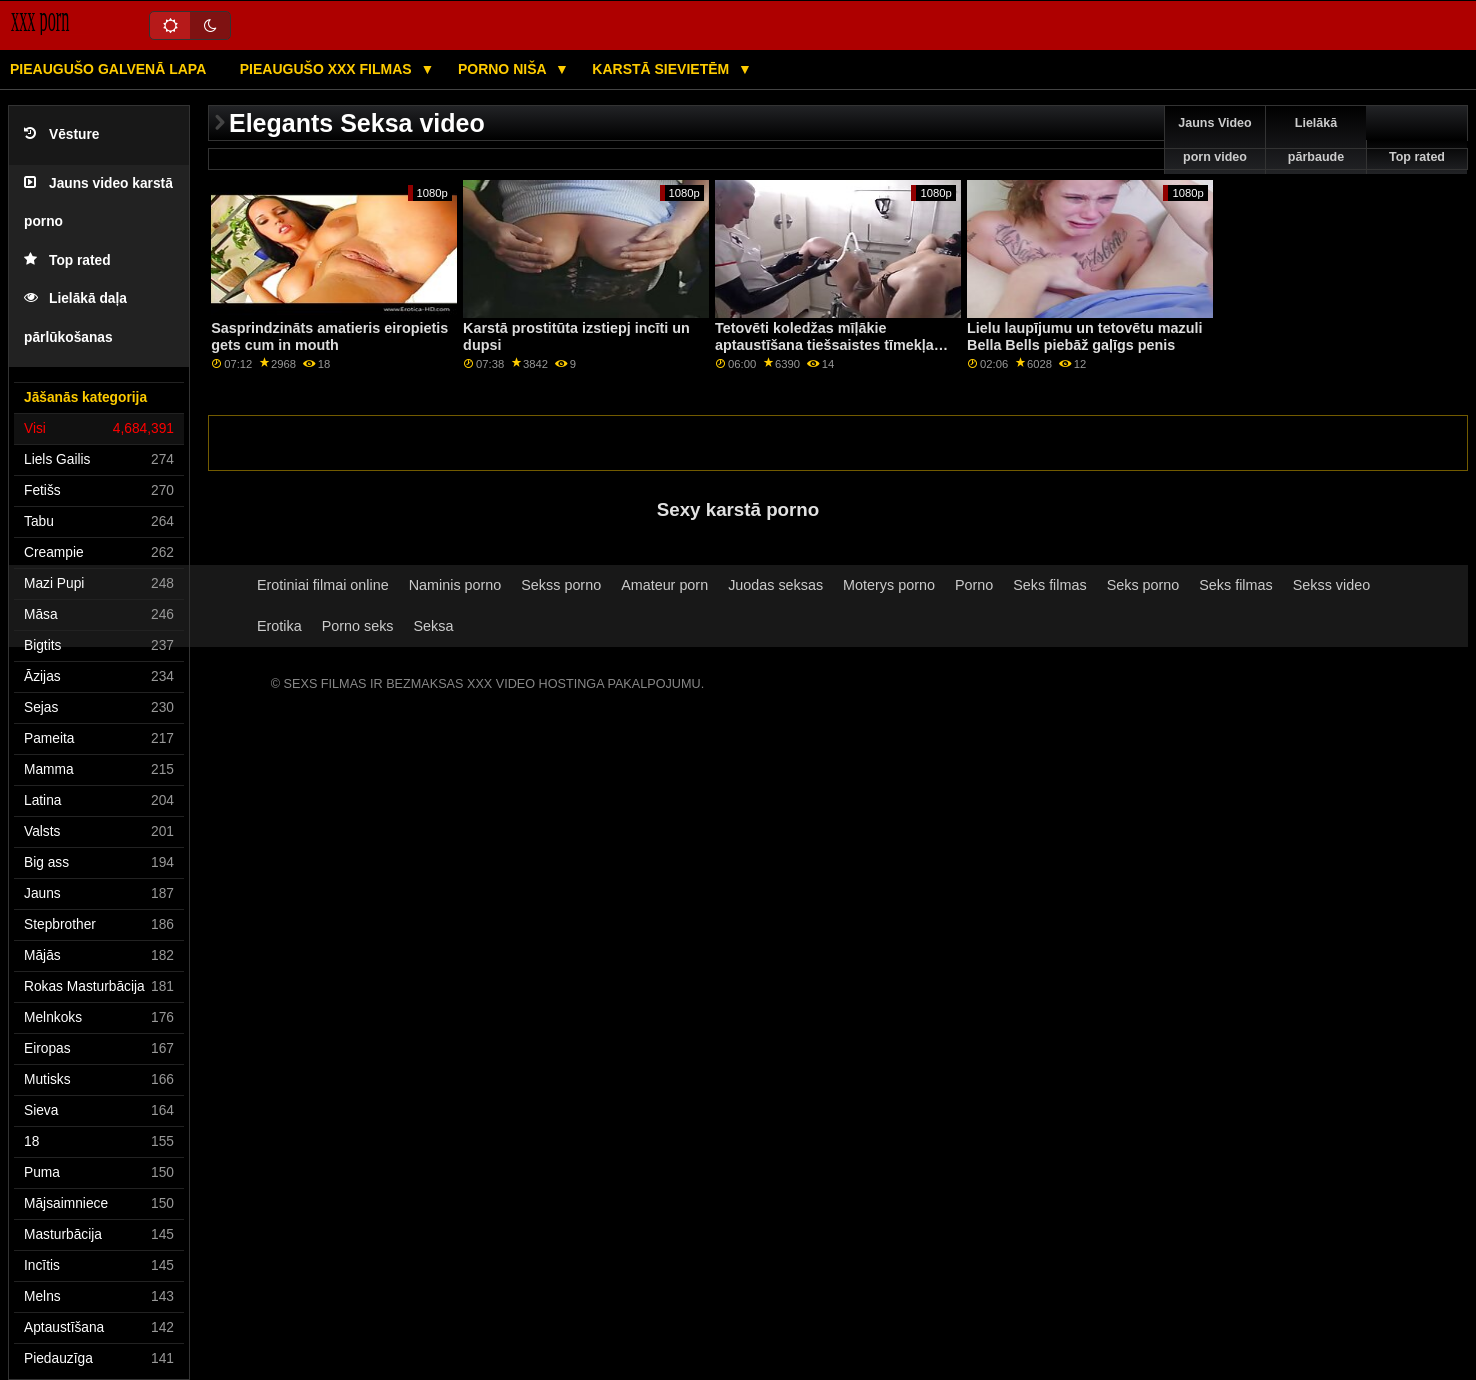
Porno (974, 585)
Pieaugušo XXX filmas (328, 69)
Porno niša (504, 69)
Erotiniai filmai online (323, 585)
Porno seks (358, 626)
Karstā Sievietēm (662, 69)
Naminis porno (455, 585)
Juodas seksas (775, 585)
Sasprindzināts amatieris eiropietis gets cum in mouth (329, 336)
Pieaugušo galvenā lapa (108, 69)
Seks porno (1143, 585)
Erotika (279, 626)
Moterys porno (889, 585)
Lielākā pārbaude (1316, 140)
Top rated (67, 260)
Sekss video (1331, 585)
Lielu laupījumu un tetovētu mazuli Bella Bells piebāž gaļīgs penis (1084, 336)
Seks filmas (1049, 585)
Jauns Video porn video (1214, 140)
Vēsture (61, 134)
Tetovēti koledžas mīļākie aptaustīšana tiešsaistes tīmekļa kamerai (824, 344)
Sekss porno (561, 585)
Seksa (434, 626)
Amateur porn (664, 585)
